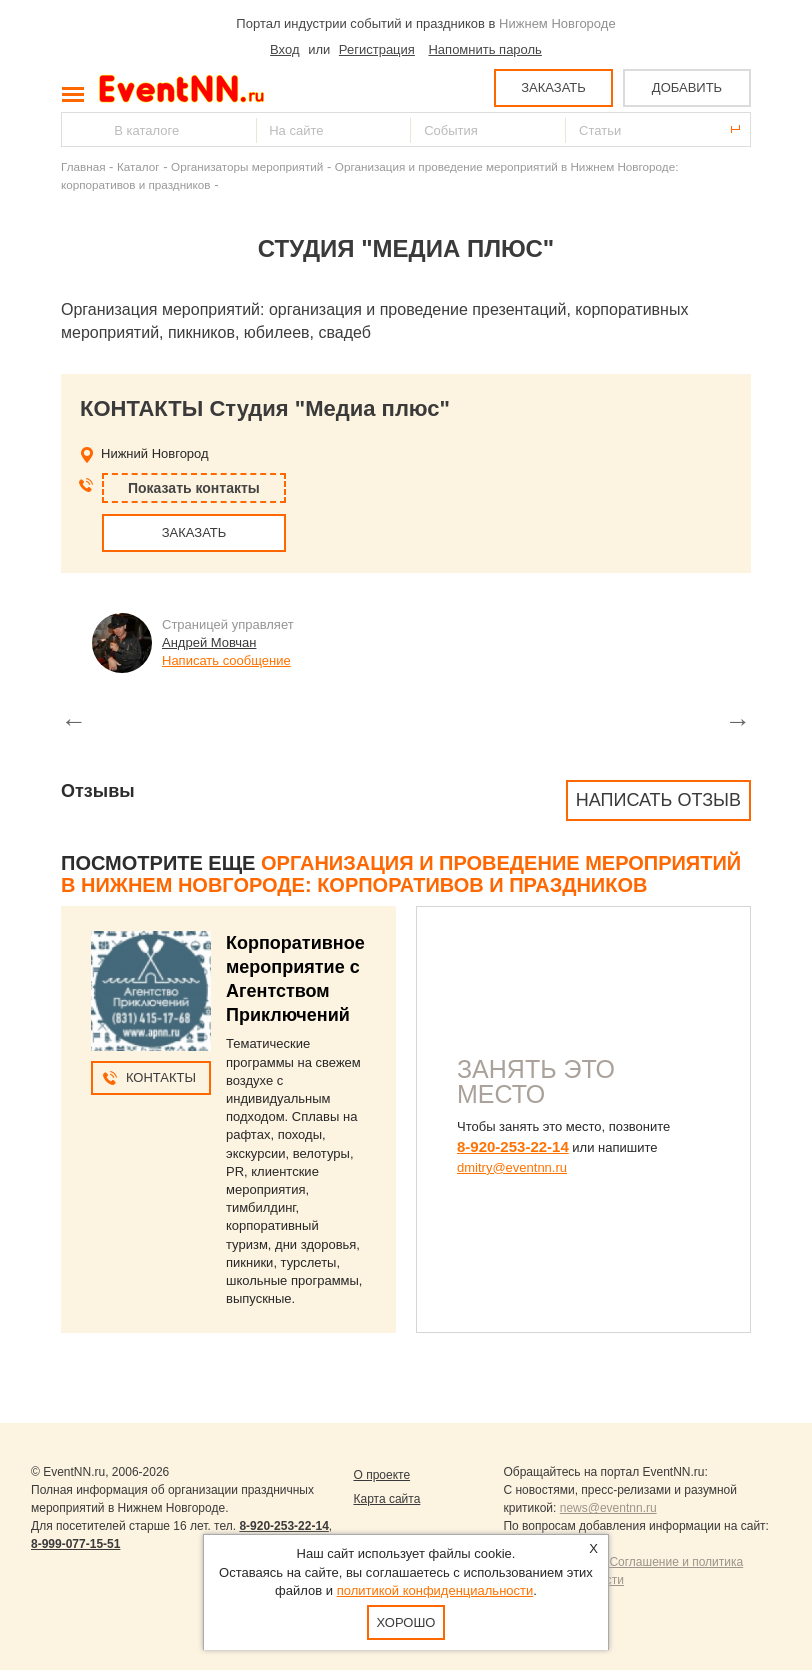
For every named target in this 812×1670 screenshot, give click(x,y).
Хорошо (406, 1622)
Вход (284, 49)
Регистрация (377, 49)
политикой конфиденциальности (435, 1590)
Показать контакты (194, 488)
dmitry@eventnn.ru (512, 1167)
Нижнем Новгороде (557, 23)
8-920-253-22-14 (513, 1146)
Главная (83, 166)
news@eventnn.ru (608, 1508)
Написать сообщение (226, 660)
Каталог (138, 166)
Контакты (161, 1077)
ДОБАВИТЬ (687, 87)
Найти (78, 129)
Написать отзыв (658, 800)
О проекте (381, 1475)
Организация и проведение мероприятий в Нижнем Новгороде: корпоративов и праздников (401, 874)
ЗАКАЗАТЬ (553, 87)
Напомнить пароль (484, 49)
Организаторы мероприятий (247, 166)
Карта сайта (386, 1499)
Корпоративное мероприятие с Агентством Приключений (295, 979)
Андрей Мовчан (209, 642)
